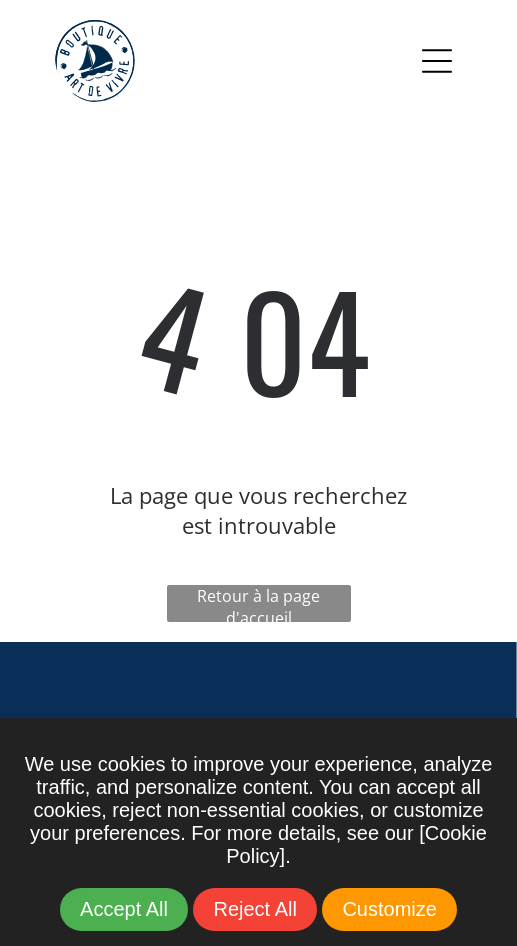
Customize (389, 909)
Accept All (124, 909)
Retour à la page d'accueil (258, 603)
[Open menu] (437, 61)
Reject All (254, 909)
